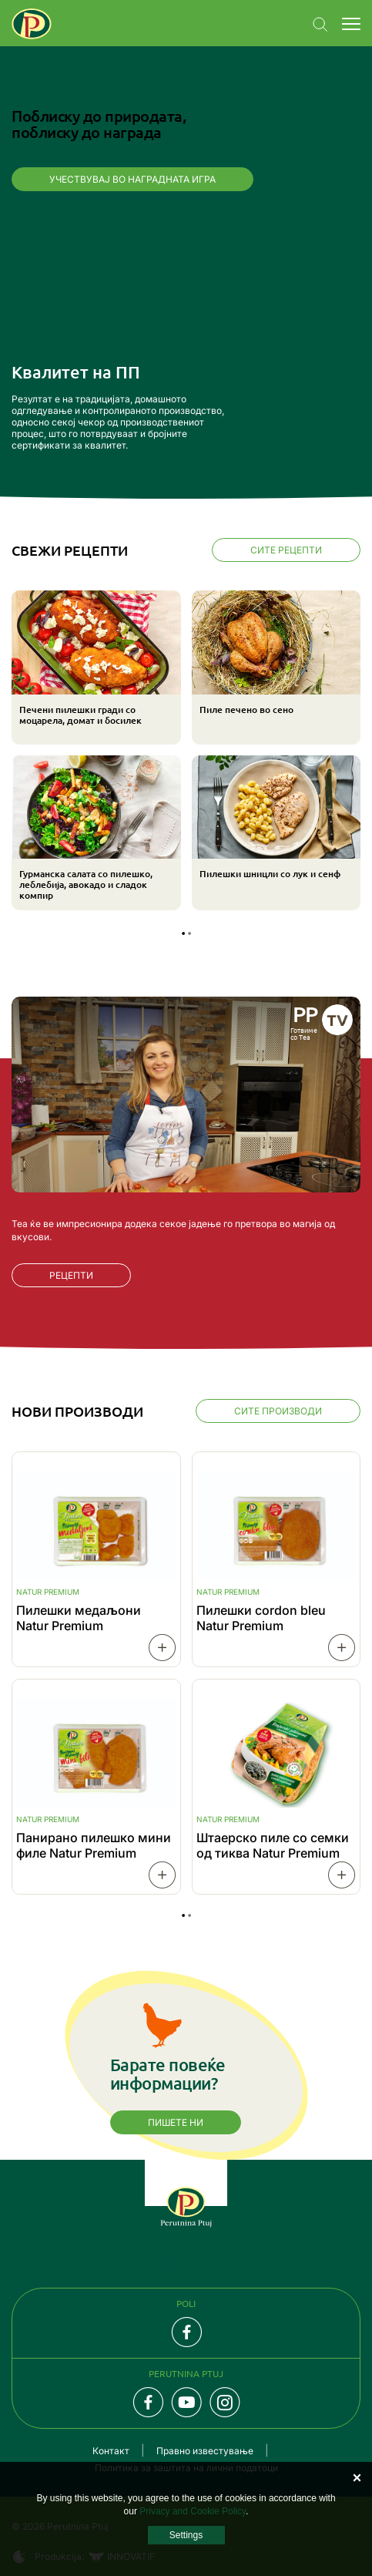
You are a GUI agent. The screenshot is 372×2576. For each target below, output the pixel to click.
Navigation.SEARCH (320, 24)
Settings (186, 2535)
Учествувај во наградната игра (132, 179)
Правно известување (204, 2451)
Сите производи (278, 1411)
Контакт (110, 2451)
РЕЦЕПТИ (71, 1275)
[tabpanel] (186, 752)
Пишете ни (175, 2122)
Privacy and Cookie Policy (192, 2511)
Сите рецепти (286, 550)
